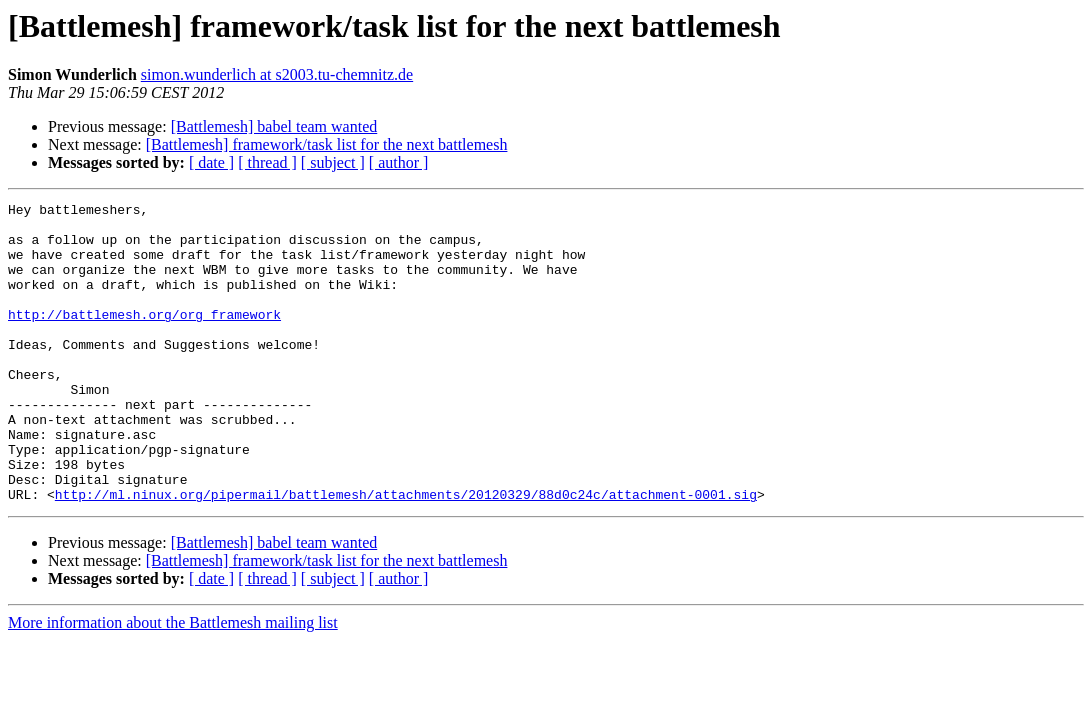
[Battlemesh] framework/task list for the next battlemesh (327, 144)
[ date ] (211, 162)
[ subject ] (333, 162)
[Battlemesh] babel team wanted (274, 126)
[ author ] (399, 162)
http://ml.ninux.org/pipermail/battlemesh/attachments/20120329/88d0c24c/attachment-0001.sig (406, 554)
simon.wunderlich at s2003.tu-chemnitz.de (277, 74)
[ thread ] (267, 162)
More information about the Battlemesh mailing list (173, 682)
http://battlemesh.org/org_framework (144, 338)
